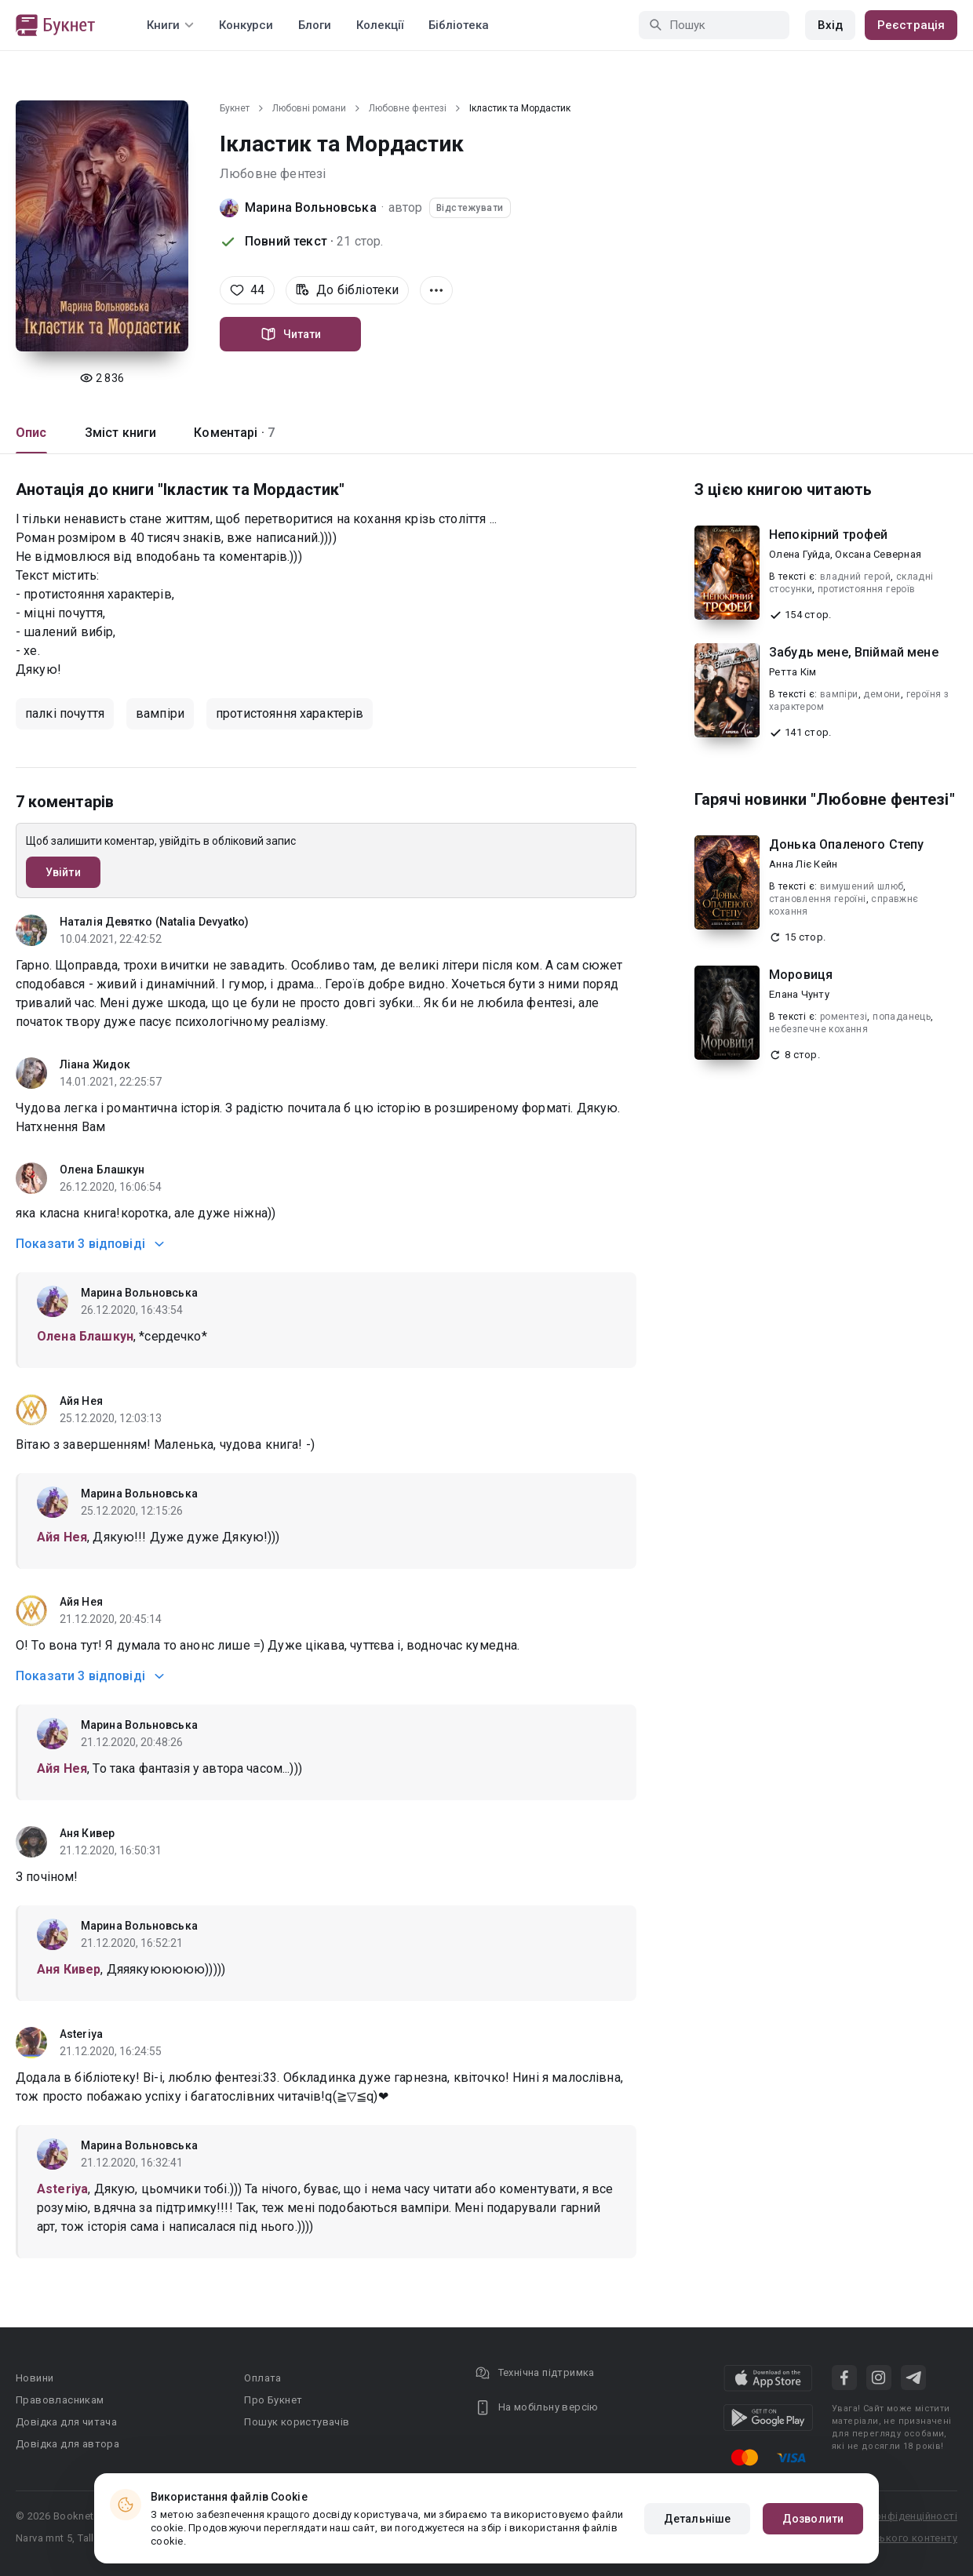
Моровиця (801, 974)
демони (881, 694)
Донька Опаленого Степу (846, 844)
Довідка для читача (66, 2422)
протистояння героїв (867, 589)
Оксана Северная (878, 554)
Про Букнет (273, 2400)
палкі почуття (64, 713)
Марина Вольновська (311, 207)
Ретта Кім (792, 672)
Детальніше (697, 2518)
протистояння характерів (289, 713)
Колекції (379, 25)
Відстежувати (470, 207)
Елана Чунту (799, 994)
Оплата (262, 2378)
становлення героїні (817, 898)
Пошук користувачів (296, 2422)
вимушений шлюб (862, 886)
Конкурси (246, 25)
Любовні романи (309, 108)
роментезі (844, 1016)
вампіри (160, 713)
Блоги (314, 25)
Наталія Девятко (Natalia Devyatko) (154, 921)
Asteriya (81, 2034)
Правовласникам (60, 2400)
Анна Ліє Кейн (803, 864)
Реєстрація (911, 25)
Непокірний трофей (828, 534)
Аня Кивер (87, 1833)
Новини (34, 2378)
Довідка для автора (67, 2444)
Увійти (63, 872)
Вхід (830, 25)
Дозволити (813, 2518)
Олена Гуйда (799, 554)
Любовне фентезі (407, 108)
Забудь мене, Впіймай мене (853, 652)
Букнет (235, 108)
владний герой (855, 576)
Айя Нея (81, 1401)
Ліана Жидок (95, 1064)
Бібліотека (458, 25)
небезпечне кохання (818, 1029)
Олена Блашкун (102, 1169)
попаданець (902, 1016)
